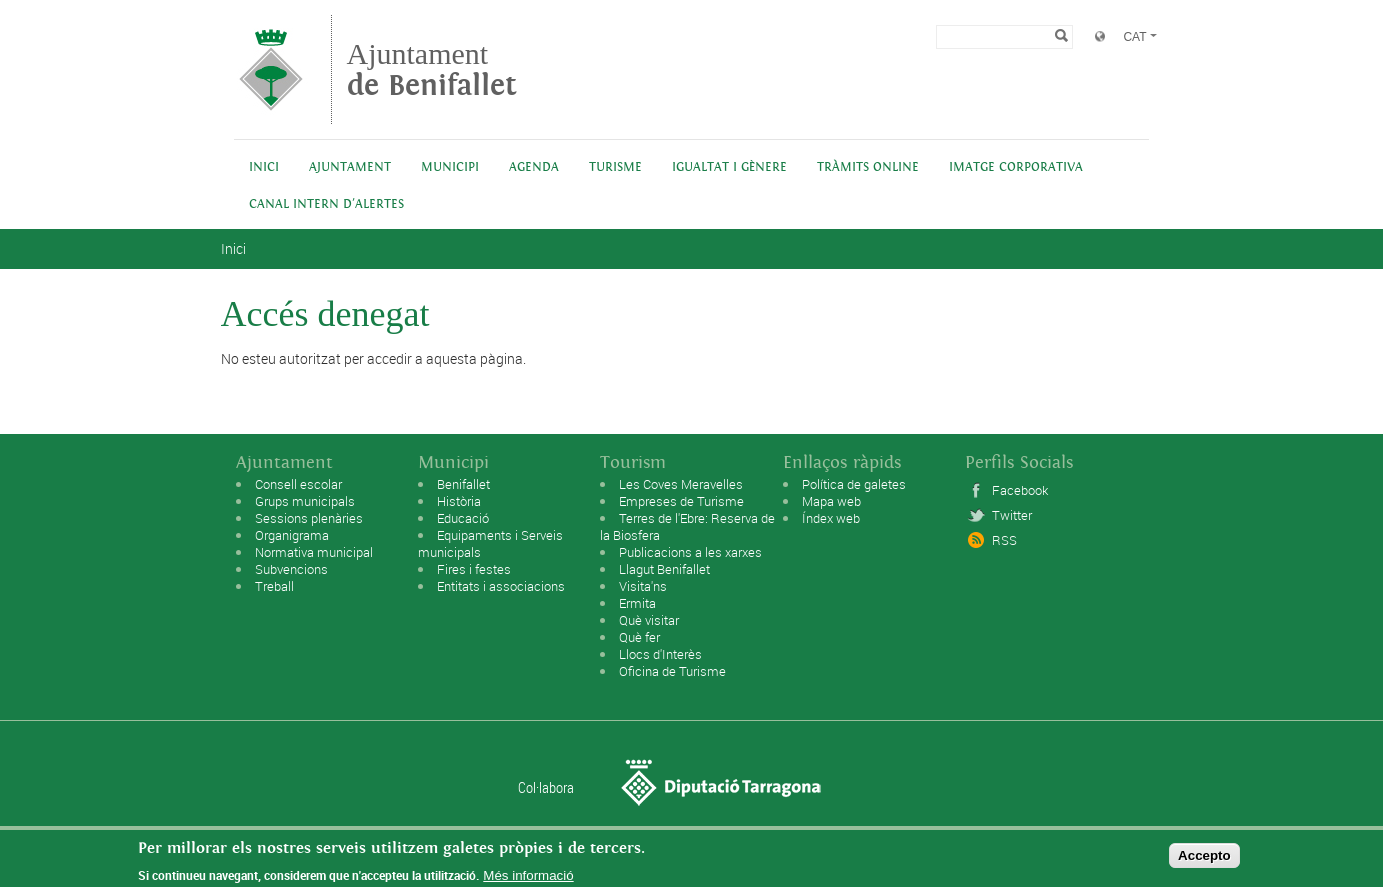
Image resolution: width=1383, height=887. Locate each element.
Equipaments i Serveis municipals (490, 543)
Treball (274, 586)
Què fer (639, 637)
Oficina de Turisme (672, 671)
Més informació (528, 878)
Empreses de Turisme (681, 501)
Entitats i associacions (501, 586)
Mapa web (831, 501)
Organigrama (292, 535)
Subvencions (291, 569)
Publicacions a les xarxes (690, 552)
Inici (264, 167)
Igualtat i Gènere (729, 167)
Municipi (450, 167)
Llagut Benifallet (664, 569)
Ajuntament (432, 69)
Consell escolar (298, 484)
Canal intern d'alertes (326, 204)
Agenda (534, 167)
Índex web (831, 518)
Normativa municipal (314, 552)
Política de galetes (854, 484)
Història (459, 501)
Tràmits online (868, 167)
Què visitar (649, 620)
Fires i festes (474, 569)
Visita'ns (643, 586)
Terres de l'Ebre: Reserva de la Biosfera (687, 526)
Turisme (615, 167)
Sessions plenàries (309, 518)
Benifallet (463, 484)
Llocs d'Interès (660, 654)
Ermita (637, 603)
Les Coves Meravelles (681, 484)
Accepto (1204, 859)
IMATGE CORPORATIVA (1016, 167)
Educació (463, 518)
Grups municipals (305, 501)
